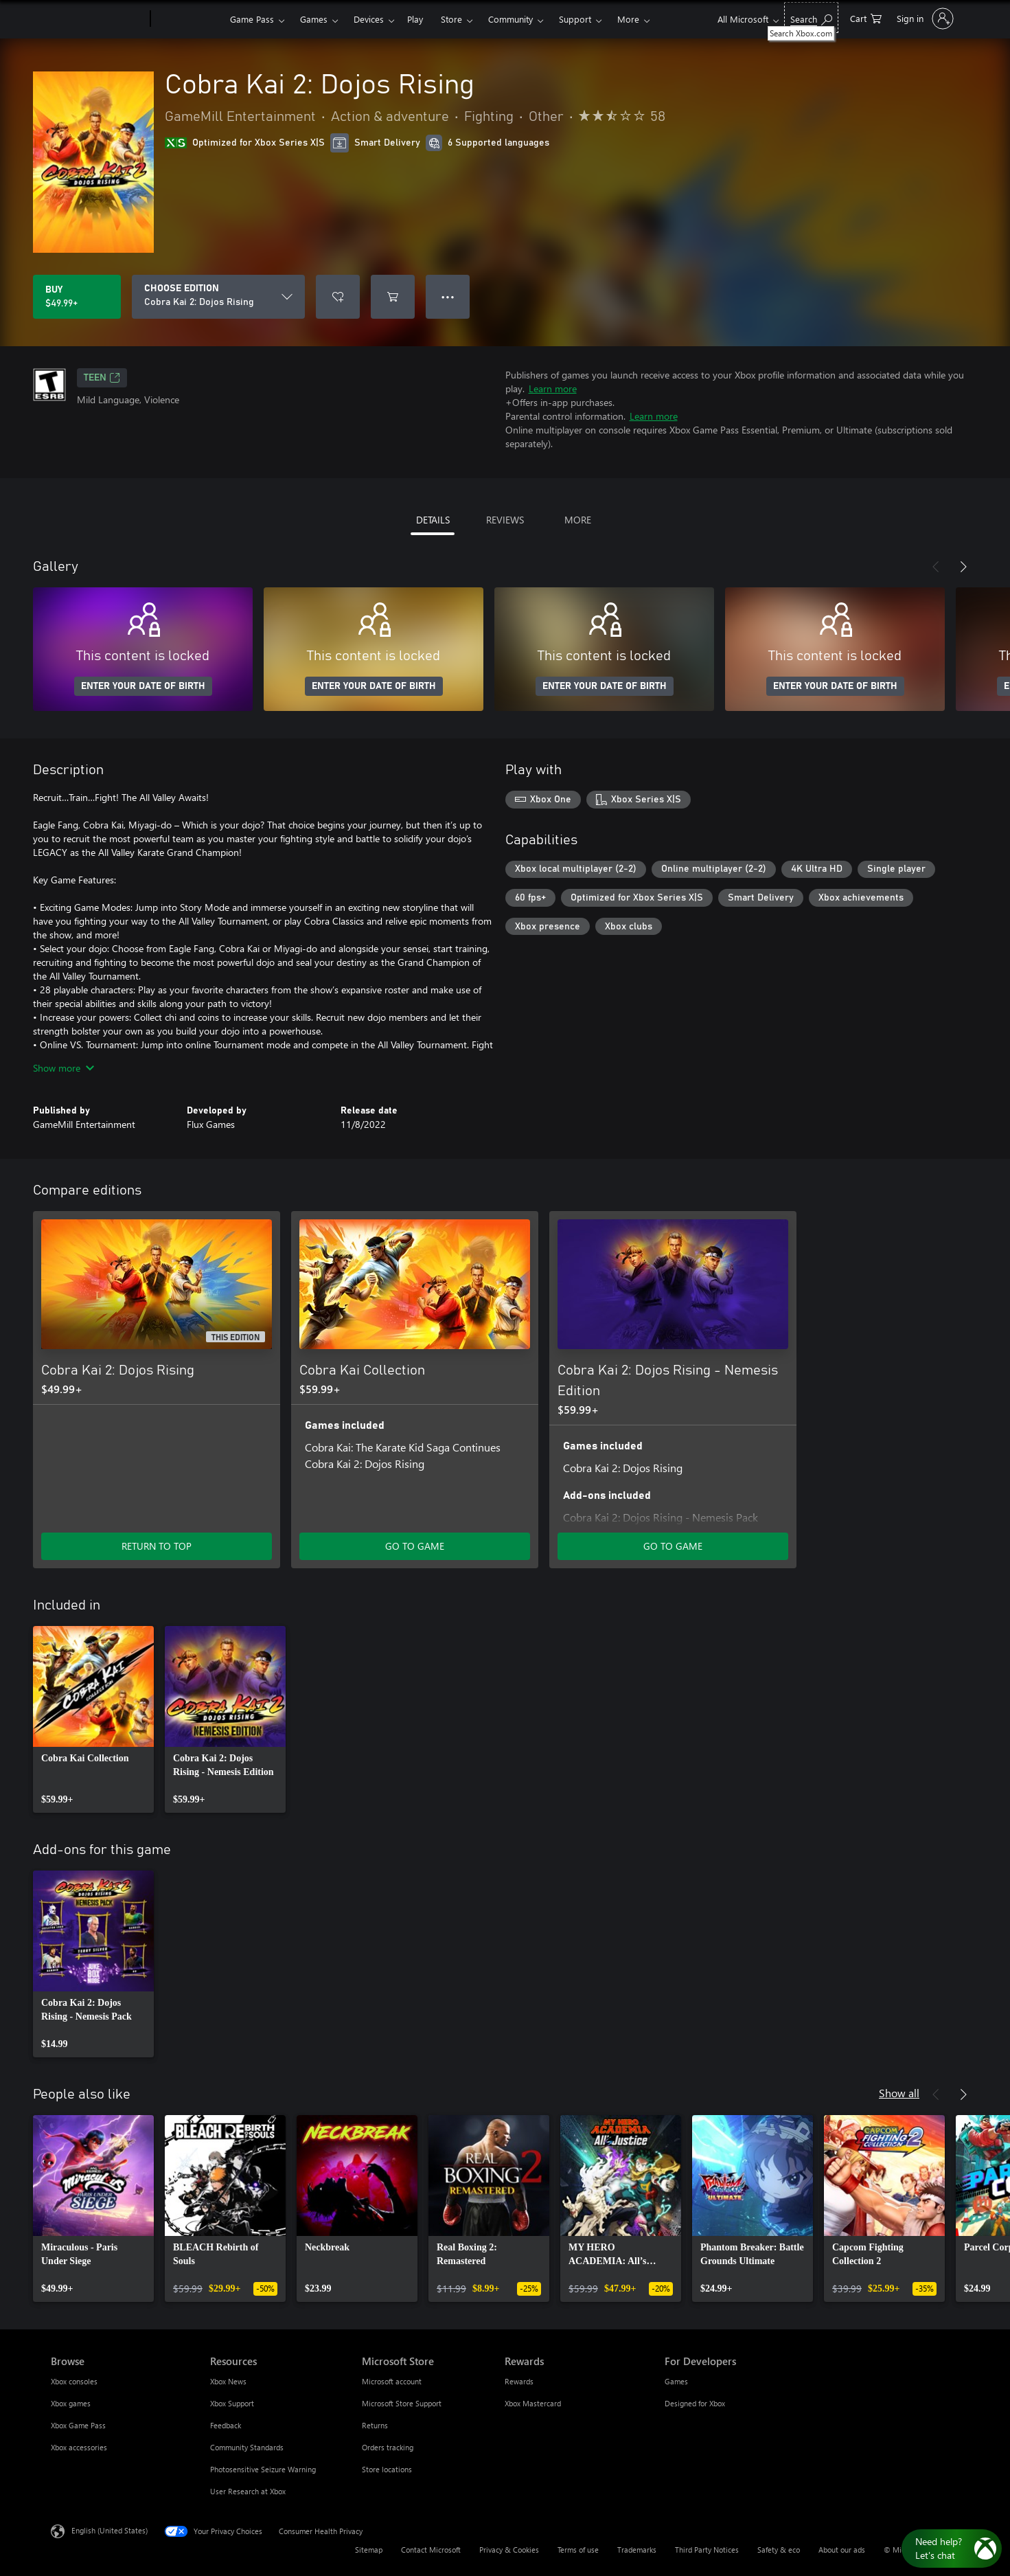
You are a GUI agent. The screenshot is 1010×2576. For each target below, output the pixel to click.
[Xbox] (188, 19)
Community (510, 19)
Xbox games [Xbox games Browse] (71, 2403)
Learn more (553, 388)
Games (314, 19)
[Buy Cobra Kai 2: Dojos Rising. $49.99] (77, 297)
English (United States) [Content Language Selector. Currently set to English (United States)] (109, 2530)
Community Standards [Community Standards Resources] (247, 2447)
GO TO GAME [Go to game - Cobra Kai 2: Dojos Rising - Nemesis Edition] (672, 1545)
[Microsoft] (98, 19)
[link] (93, 1719)
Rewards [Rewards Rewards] (519, 2381)
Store (451, 19)
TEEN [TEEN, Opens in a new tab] (102, 377)
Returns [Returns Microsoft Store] (375, 2425)
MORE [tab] (577, 519)
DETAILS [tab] (433, 519)
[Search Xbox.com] (811, 17)
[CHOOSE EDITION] (218, 297)
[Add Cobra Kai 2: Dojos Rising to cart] (393, 297)
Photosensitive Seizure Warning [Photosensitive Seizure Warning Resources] (263, 2469)
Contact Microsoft (431, 2549)
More (628, 19)
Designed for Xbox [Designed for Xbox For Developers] (695, 2403)
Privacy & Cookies (509, 2549)
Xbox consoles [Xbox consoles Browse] (74, 2381)
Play (415, 19)
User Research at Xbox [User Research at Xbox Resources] (248, 2491)
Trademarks (636, 2549)
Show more (63, 1067)
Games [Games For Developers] (676, 2381)
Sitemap (368, 2549)
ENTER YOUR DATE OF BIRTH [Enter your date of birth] (143, 686)
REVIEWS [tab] (505, 519)
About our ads (841, 2549)
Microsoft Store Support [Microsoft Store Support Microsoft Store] (401, 2403)
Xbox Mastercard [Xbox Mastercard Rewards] (533, 2403)
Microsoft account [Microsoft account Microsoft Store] (392, 2381)
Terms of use (578, 2549)
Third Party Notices (707, 2549)
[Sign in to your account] (923, 18)
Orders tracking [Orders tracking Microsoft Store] (387, 2447)
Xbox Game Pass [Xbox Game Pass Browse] (78, 2425)
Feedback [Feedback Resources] (225, 2425)
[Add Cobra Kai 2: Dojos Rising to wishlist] (338, 297)
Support (575, 19)
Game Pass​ (252, 19)
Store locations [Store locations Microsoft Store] (387, 2469)
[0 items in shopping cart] (866, 17)
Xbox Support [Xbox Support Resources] (232, 2403)
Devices (369, 19)
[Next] (963, 566)
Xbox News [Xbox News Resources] (228, 2381)
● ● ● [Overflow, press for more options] (448, 296)
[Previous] (936, 566)
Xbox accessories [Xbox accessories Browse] (79, 2447)
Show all (899, 2093)
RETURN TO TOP (157, 1545)
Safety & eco (778, 2549)
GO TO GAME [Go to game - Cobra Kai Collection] (414, 1545)
